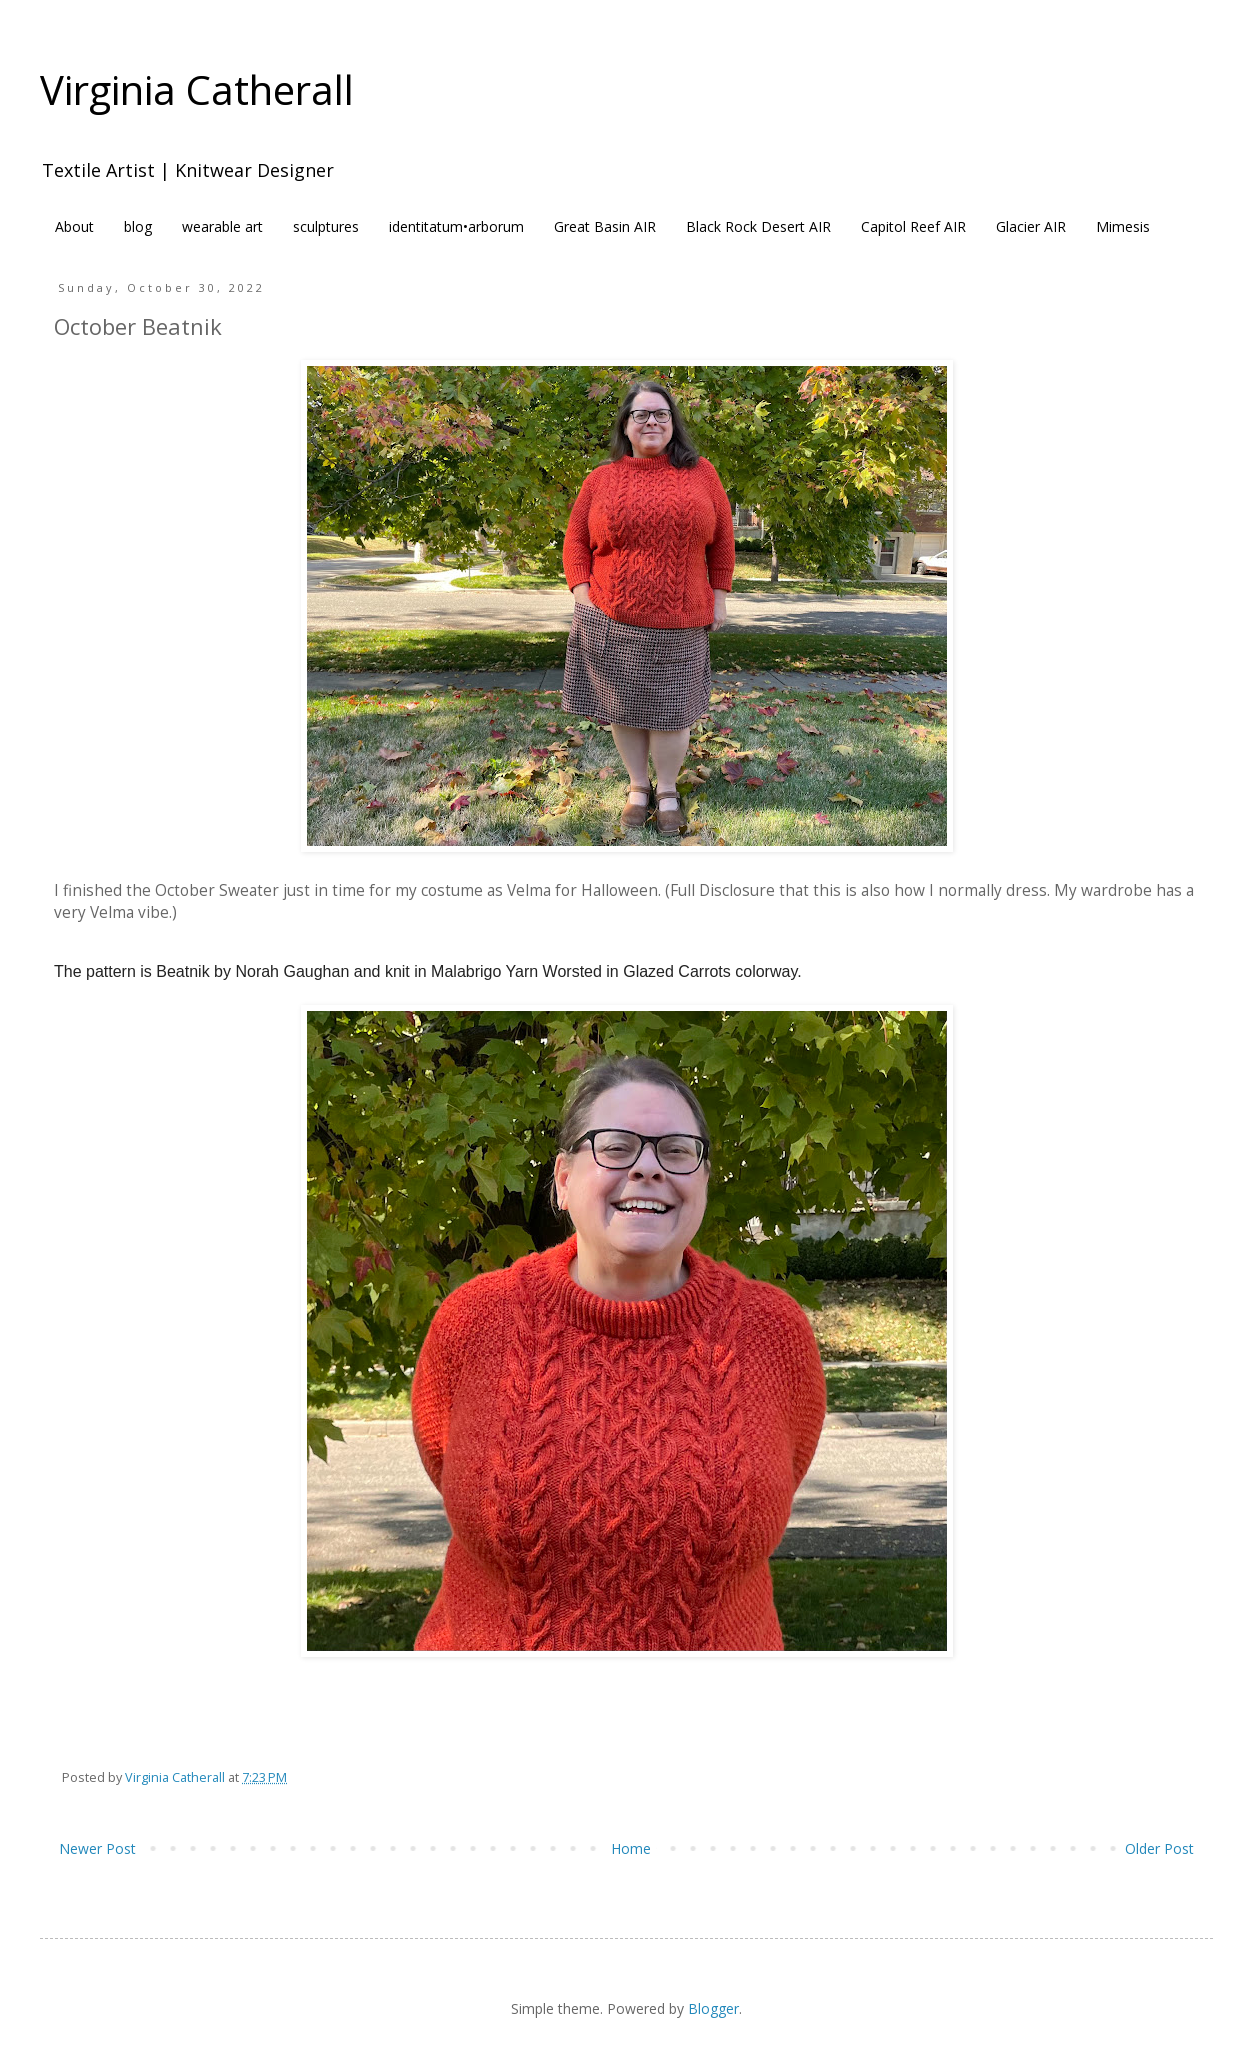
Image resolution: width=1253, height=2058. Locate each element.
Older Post (1159, 1848)
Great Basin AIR (605, 226)
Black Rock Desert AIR (758, 226)
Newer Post (97, 1848)
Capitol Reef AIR (913, 226)
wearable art (222, 226)
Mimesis (1123, 226)
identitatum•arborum (456, 226)
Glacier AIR (1031, 226)
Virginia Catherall (197, 89)
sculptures (326, 226)
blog (138, 226)
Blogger (713, 2008)
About (74, 226)
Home (631, 1848)
